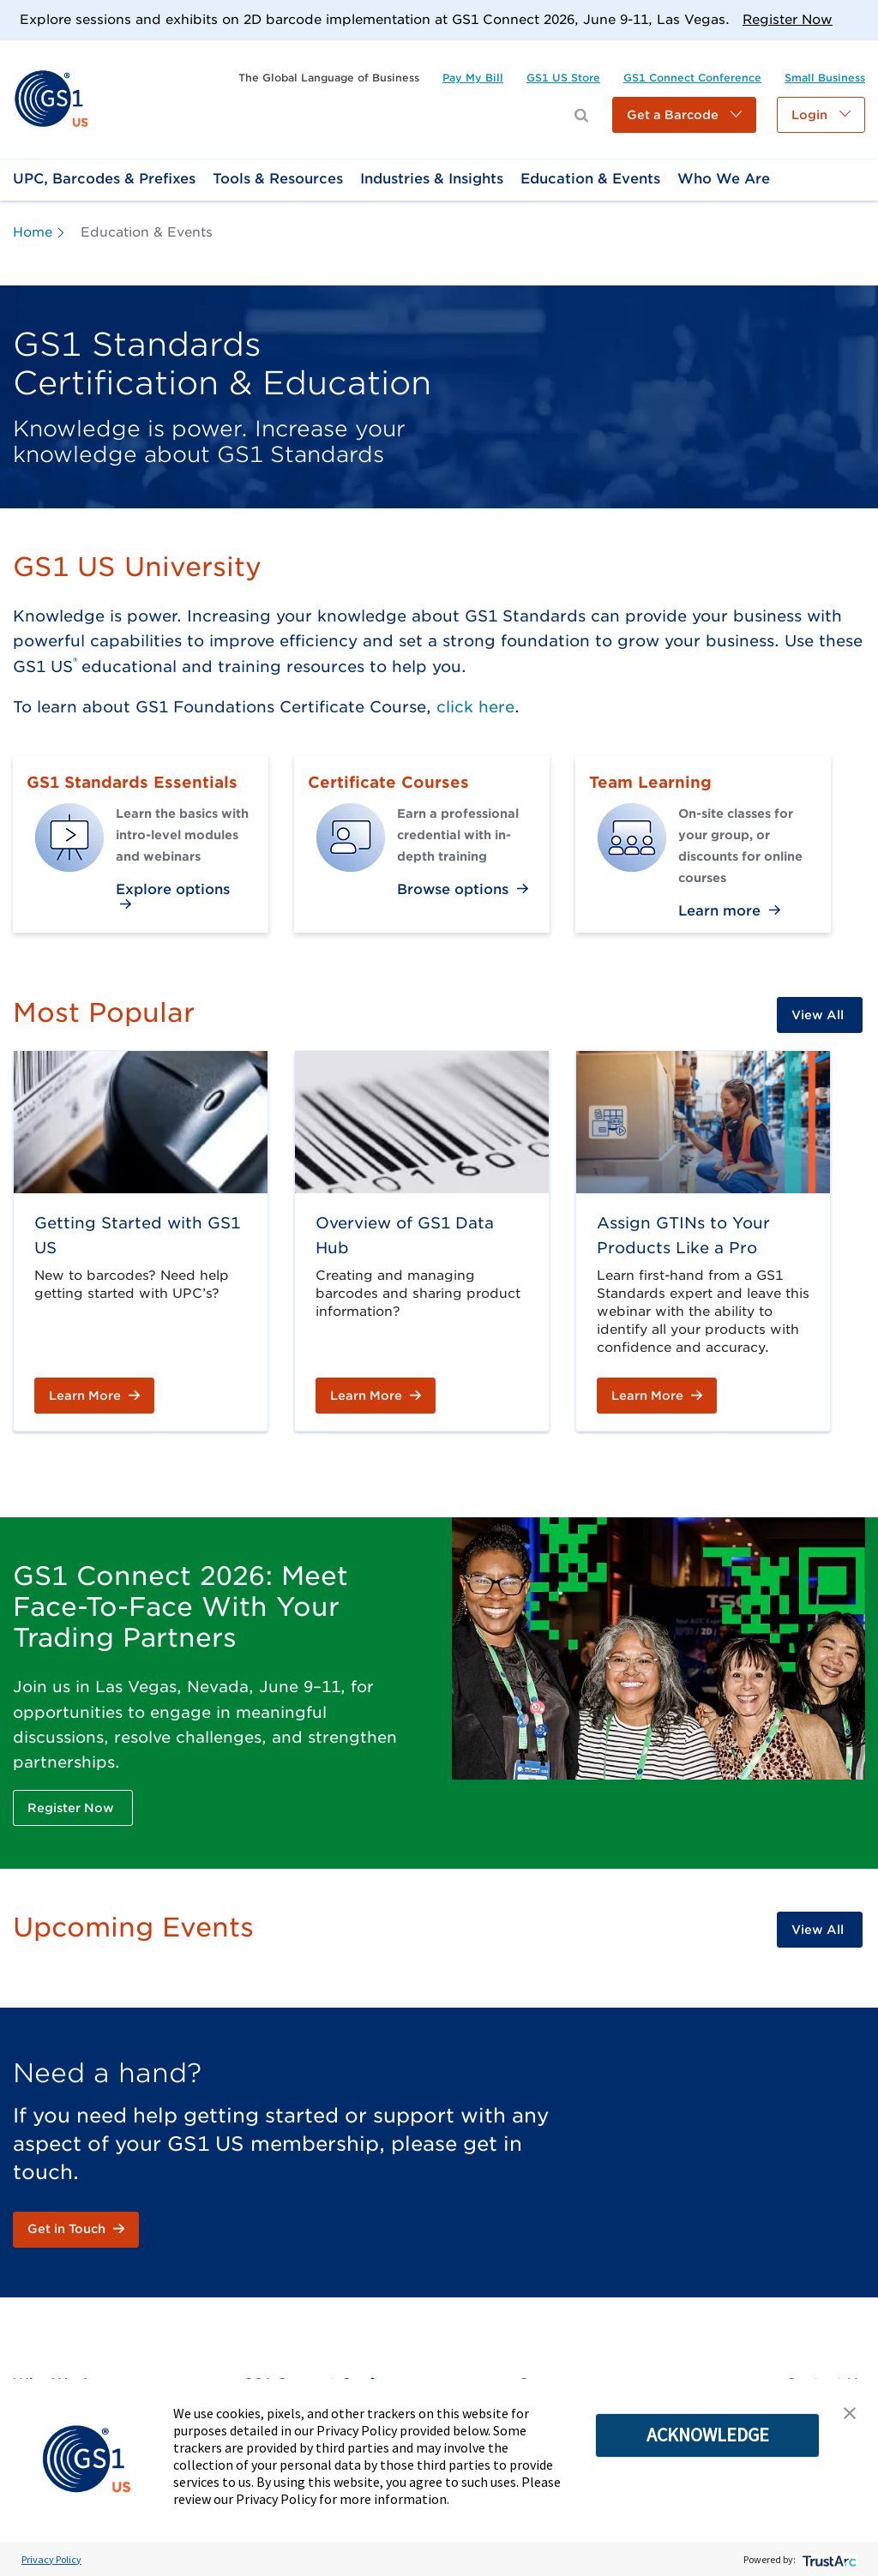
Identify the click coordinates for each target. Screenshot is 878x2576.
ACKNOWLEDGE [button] (707, 2435)
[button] (684, 115)
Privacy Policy (51, 2559)
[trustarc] (828, 2559)
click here (475, 707)
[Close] (858, 19)
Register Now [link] (788, 19)
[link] (51, 98)
